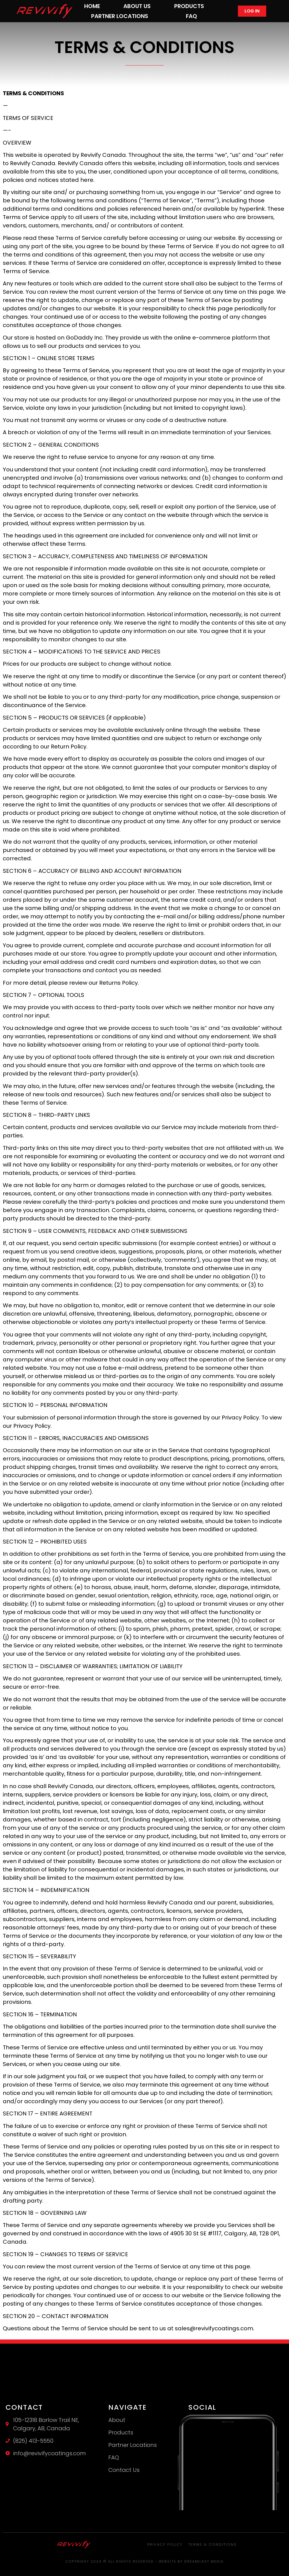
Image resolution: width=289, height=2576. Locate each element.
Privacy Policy (165, 2544)
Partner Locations (119, 16)
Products (189, 6)
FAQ (191, 16)
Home (92, 6)
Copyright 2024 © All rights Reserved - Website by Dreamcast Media (145, 2561)
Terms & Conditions (212, 2544)
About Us (137, 6)
